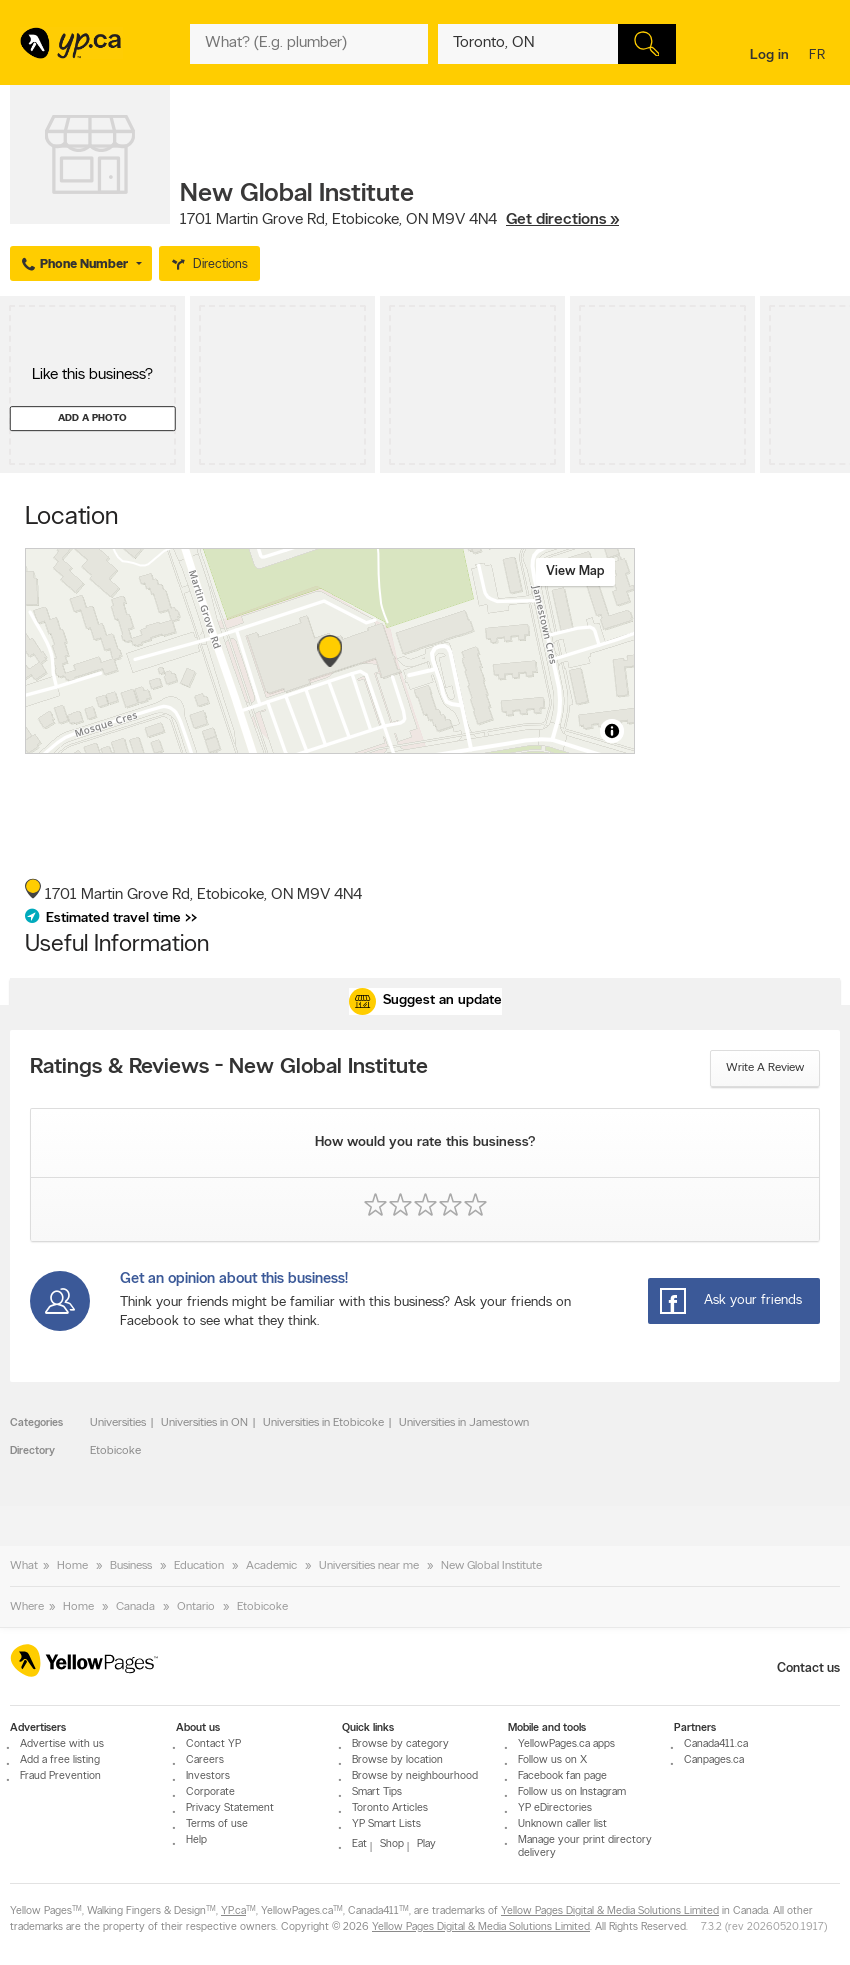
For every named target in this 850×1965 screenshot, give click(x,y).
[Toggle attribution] (612, 731)
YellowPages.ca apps (566, 1744)
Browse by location (397, 1760)
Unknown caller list (562, 1824)
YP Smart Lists (386, 1824)
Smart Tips (377, 1792)
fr (819, 56)
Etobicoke (115, 1451)
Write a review (765, 1068)
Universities (118, 1423)
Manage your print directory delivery (585, 1847)
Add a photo (92, 418)
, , (399, 220)
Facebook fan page (562, 1776)
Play (426, 1844)
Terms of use (217, 1824)
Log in (769, 55)
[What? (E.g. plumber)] (309, 44)
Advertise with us (62, 1744)
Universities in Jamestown (464, 1423)
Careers (205, 1760)
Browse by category (400, 1744)
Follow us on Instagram (572, 1792)
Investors (208, 1776)
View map (575, 571)
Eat (359, 1844)
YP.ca (233, 1911)
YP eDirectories (555, 1808)
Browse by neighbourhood (415, 1776)
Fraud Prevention (60, 1776)
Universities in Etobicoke (323, 1423)
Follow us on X (552, 1760)
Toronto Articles (390, 1808)
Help (196, 1840)
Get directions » (562, 220)
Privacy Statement (230, 1808)
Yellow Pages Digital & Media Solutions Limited (610, 1911)
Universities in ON (204, 1423)
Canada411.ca (716, 1744)
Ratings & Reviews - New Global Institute (229, 1068)
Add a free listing (60, 1760)
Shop (392, 1844)
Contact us (808, 1668)
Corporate (210, 1792)
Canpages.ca (714, 1760)
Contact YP (213, 1744)
